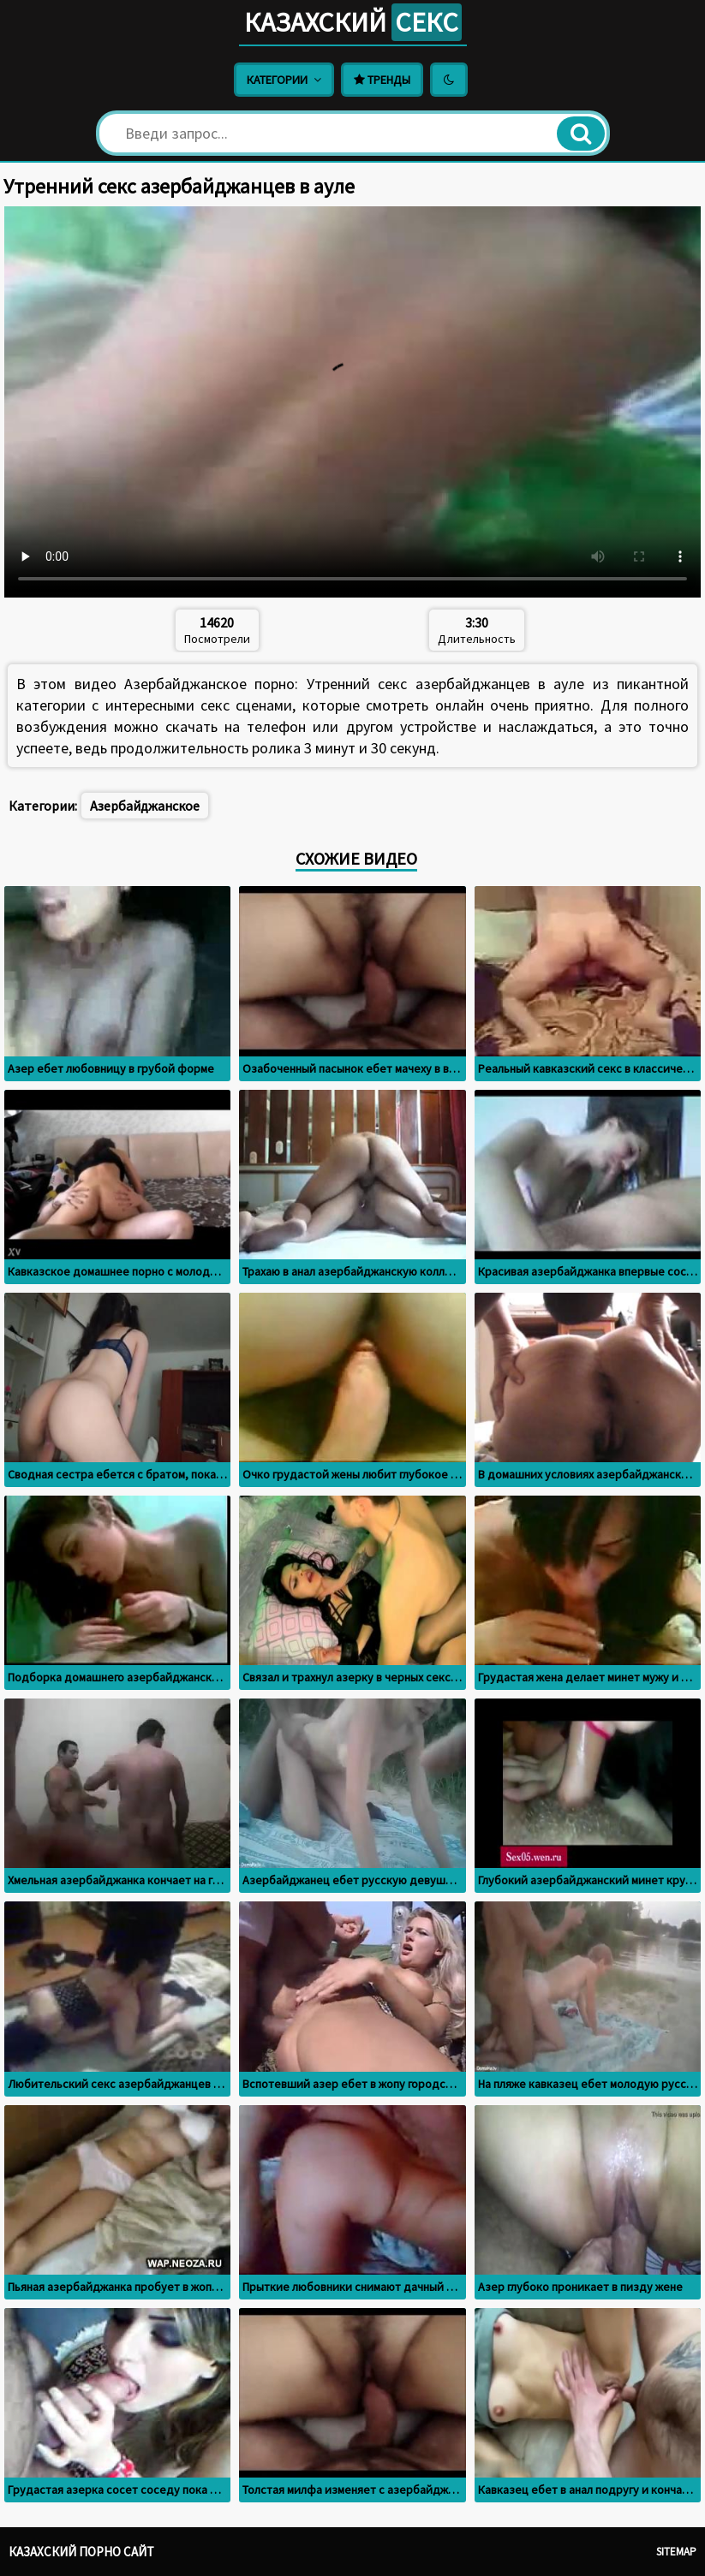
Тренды (382, 79)
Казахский (353, 22)
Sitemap (676, 2551)
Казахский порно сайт (81, 2551)
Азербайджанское (145, 805)
